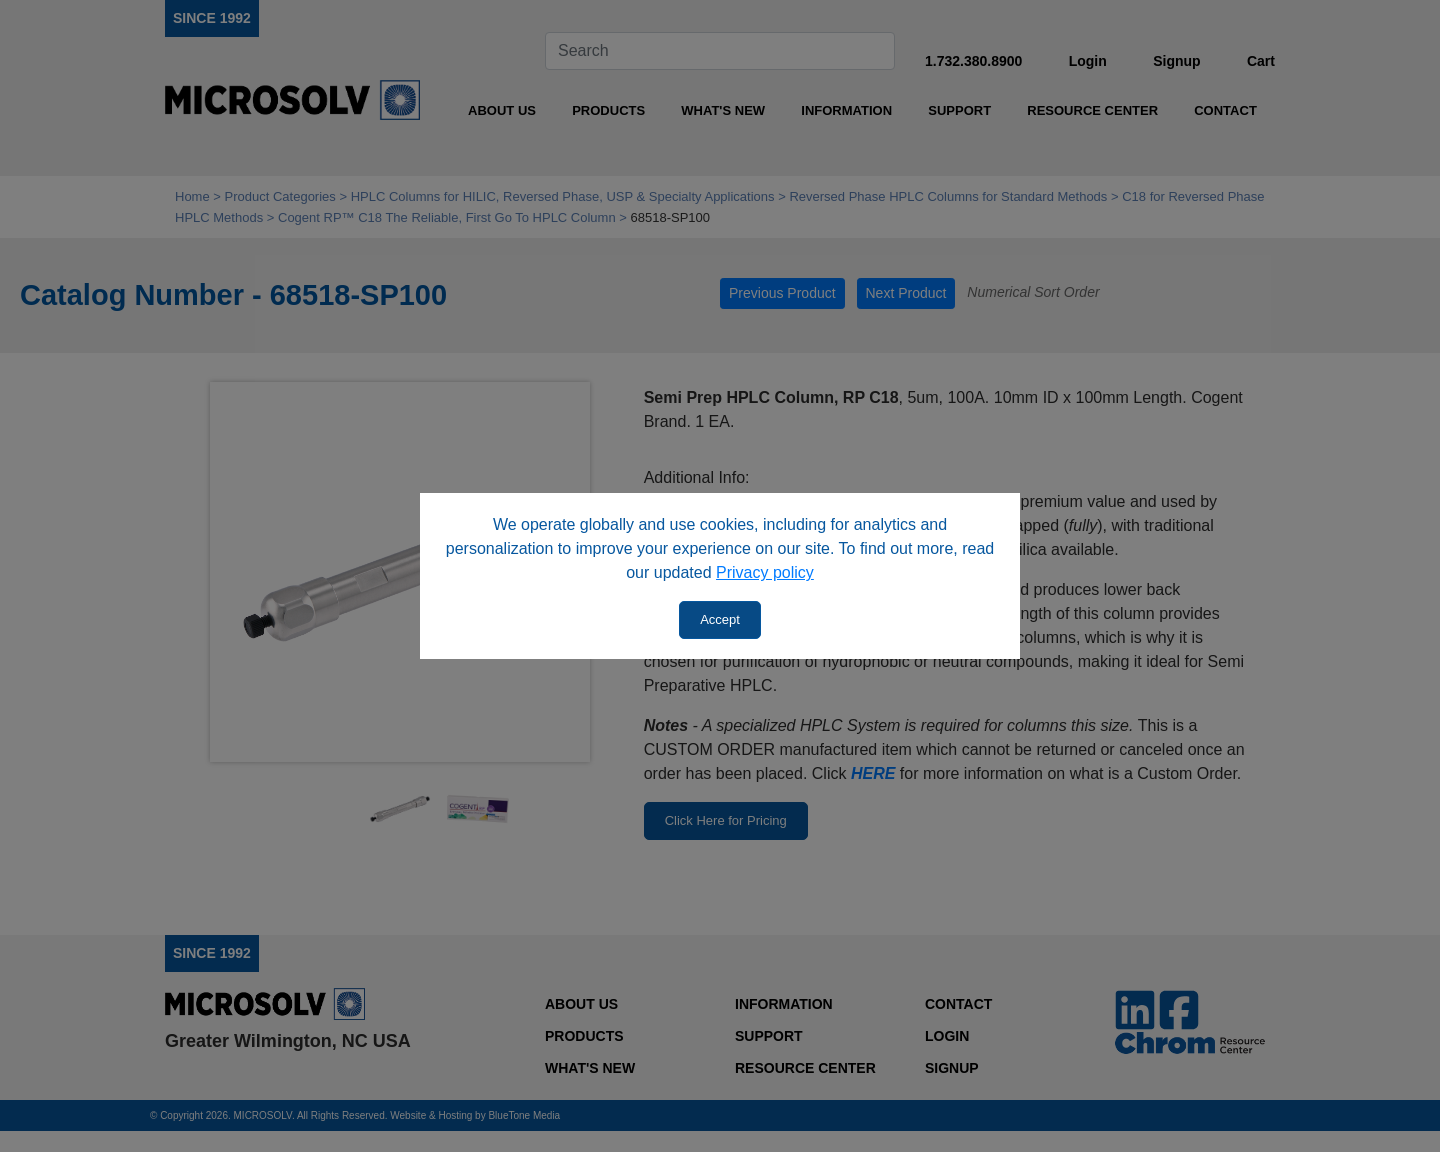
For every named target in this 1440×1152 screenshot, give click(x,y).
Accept (720, 619)
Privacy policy (765, 572)
